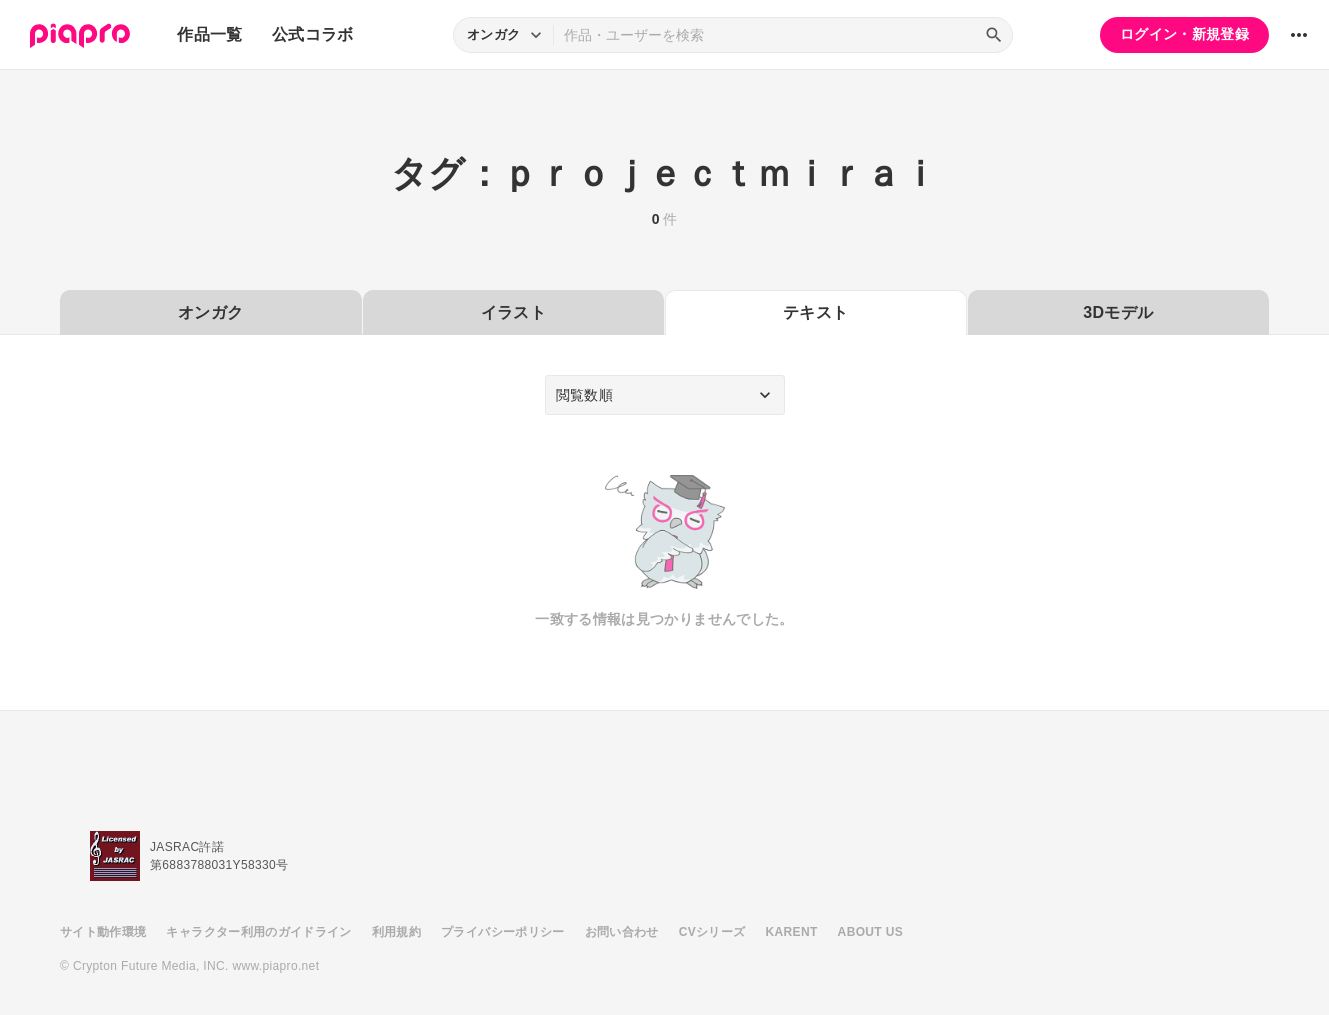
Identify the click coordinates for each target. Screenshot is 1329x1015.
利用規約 (396, 932)
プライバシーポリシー (503, 932)
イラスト (513, 312)
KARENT (792, 932)
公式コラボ (313, 34)
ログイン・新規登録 (1184, 34)
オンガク (210, 312)
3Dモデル (1118, 312)
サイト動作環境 (103, 932)
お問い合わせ (622, 932)
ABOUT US (870, 932)
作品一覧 (209, 34)
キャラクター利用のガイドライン (258, 932)
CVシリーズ (712, 932)
